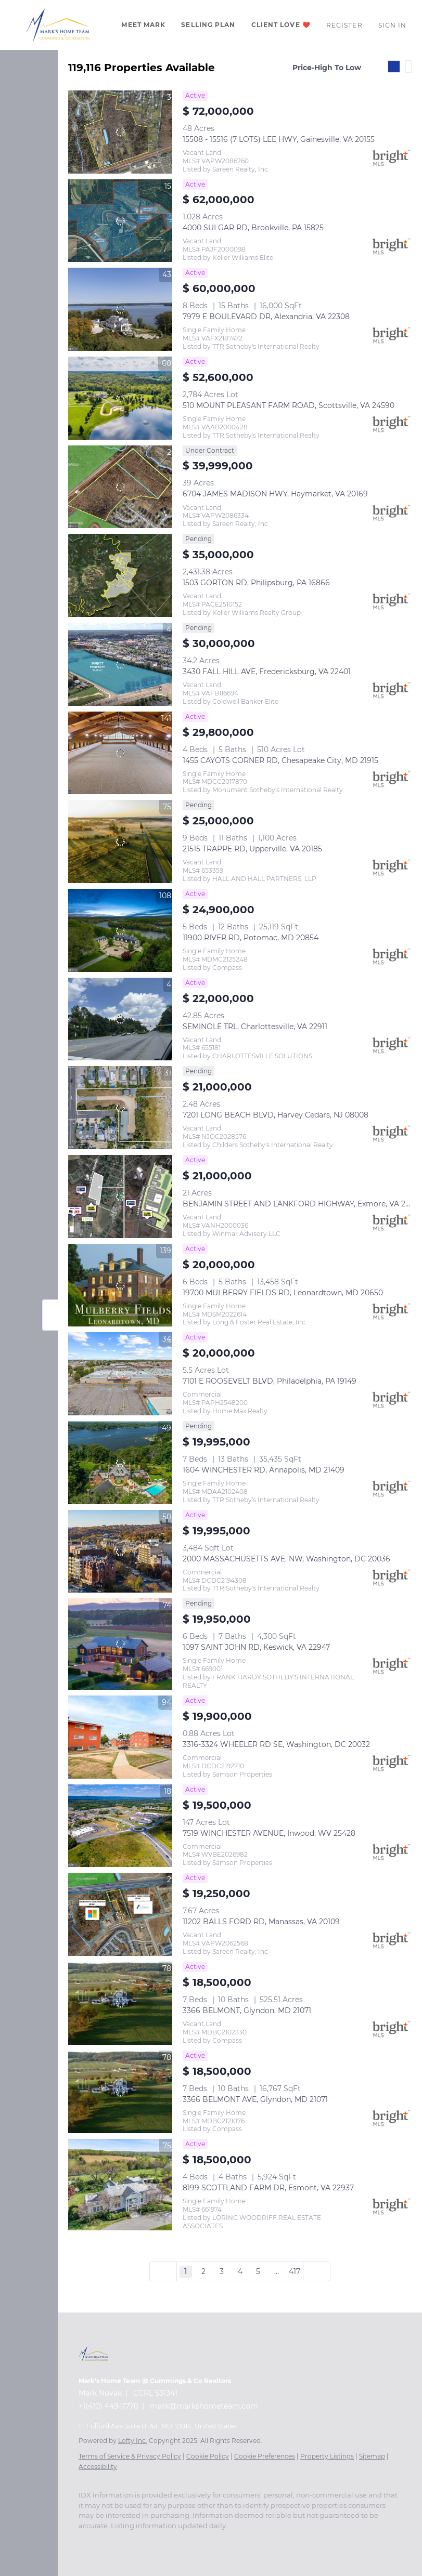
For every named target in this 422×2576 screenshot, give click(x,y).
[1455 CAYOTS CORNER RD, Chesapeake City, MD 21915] (120, 753)
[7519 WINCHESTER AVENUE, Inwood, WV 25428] (120, 1826)
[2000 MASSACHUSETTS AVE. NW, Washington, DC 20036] (120, 1551)
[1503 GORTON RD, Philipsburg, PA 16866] (120, 575)
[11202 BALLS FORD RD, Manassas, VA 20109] (120, 1914)
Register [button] (344, 25)
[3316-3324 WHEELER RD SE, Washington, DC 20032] (120, 1737)
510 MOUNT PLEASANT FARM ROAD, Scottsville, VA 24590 (288, 405)
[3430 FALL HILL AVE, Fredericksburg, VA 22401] (120, 664)
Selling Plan (208, 25)
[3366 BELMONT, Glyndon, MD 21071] (120, 2003)
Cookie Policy (207, 2456)
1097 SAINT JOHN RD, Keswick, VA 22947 (256, 1647)
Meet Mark (143, 25)
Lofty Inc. (132, 2440)
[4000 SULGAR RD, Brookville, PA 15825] (120, 220)
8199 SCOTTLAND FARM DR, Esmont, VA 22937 (268, 2187)
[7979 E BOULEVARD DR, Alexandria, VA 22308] (120, 309)
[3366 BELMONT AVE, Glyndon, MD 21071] (120, 2092)
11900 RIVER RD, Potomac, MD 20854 (250, 937)
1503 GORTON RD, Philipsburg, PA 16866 (256, 582)
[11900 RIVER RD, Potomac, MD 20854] (120, 930)
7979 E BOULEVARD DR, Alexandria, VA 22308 (266, 316)
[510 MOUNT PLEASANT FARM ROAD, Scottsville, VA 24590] (120, 398)
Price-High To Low (326, 67)
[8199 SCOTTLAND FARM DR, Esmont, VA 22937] (120, 2184)
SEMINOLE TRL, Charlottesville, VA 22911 (255, 1026)
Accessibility (98, 2466)
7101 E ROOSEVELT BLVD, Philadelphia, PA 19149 (269, 1381)
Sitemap (372, 2456)
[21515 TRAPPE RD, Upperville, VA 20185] (120, 841)
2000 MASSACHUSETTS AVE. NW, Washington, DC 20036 (286, 1558)
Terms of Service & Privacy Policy (130, 2456)
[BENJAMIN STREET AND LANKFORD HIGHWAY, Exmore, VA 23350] (120, 1196)
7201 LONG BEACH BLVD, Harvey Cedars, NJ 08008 (275, 1115)
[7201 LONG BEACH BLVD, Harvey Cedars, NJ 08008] (120, 1107)
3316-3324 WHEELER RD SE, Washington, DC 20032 (276, 1744)
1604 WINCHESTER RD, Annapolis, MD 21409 (263, 1470)
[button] (58, 25)
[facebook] (84, 2541)
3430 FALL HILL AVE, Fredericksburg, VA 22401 (267, 671)
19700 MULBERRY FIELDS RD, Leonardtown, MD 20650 (283, 1292)
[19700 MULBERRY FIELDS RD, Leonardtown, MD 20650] (120, 1285)
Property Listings (327, 2456)
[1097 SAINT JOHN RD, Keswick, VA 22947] (120, 1644)
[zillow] (104, 2541)
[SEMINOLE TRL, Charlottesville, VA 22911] (120, 1019)
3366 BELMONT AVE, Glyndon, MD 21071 (255, 2099)
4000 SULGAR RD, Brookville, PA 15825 (253, 227)
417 (294, 2271)
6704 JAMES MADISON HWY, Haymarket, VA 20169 (275, 493)
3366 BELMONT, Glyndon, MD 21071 (247, 2010)
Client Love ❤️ (281, 25)
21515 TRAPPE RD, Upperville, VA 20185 (252, 848)
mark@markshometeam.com (204, 2406)
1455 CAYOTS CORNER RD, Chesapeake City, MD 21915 (280, 760)
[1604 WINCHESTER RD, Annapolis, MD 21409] (120, 1462)
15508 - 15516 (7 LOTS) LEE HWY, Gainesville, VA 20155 (279, 139)
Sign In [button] (392, 25)
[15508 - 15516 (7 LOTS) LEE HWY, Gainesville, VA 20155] (120, 132)
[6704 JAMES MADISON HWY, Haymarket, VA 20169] (120, 487)
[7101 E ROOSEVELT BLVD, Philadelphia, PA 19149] (120, 1373)
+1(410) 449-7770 (108, 2406)
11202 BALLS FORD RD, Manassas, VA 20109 (261, 1921)
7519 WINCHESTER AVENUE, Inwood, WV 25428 (269, 1833)
